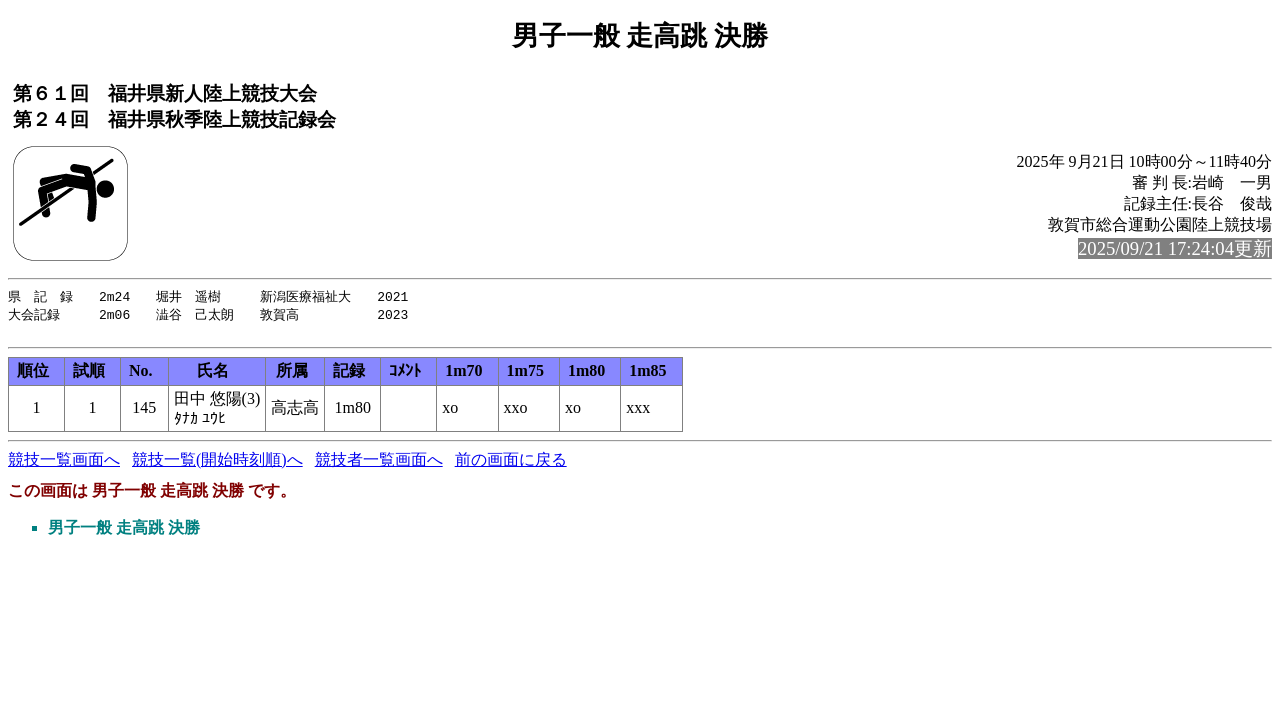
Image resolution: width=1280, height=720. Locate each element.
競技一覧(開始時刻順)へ (217, 464)
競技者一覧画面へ (379, 464)
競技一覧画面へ (64, 464)
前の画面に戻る (511, 464)
